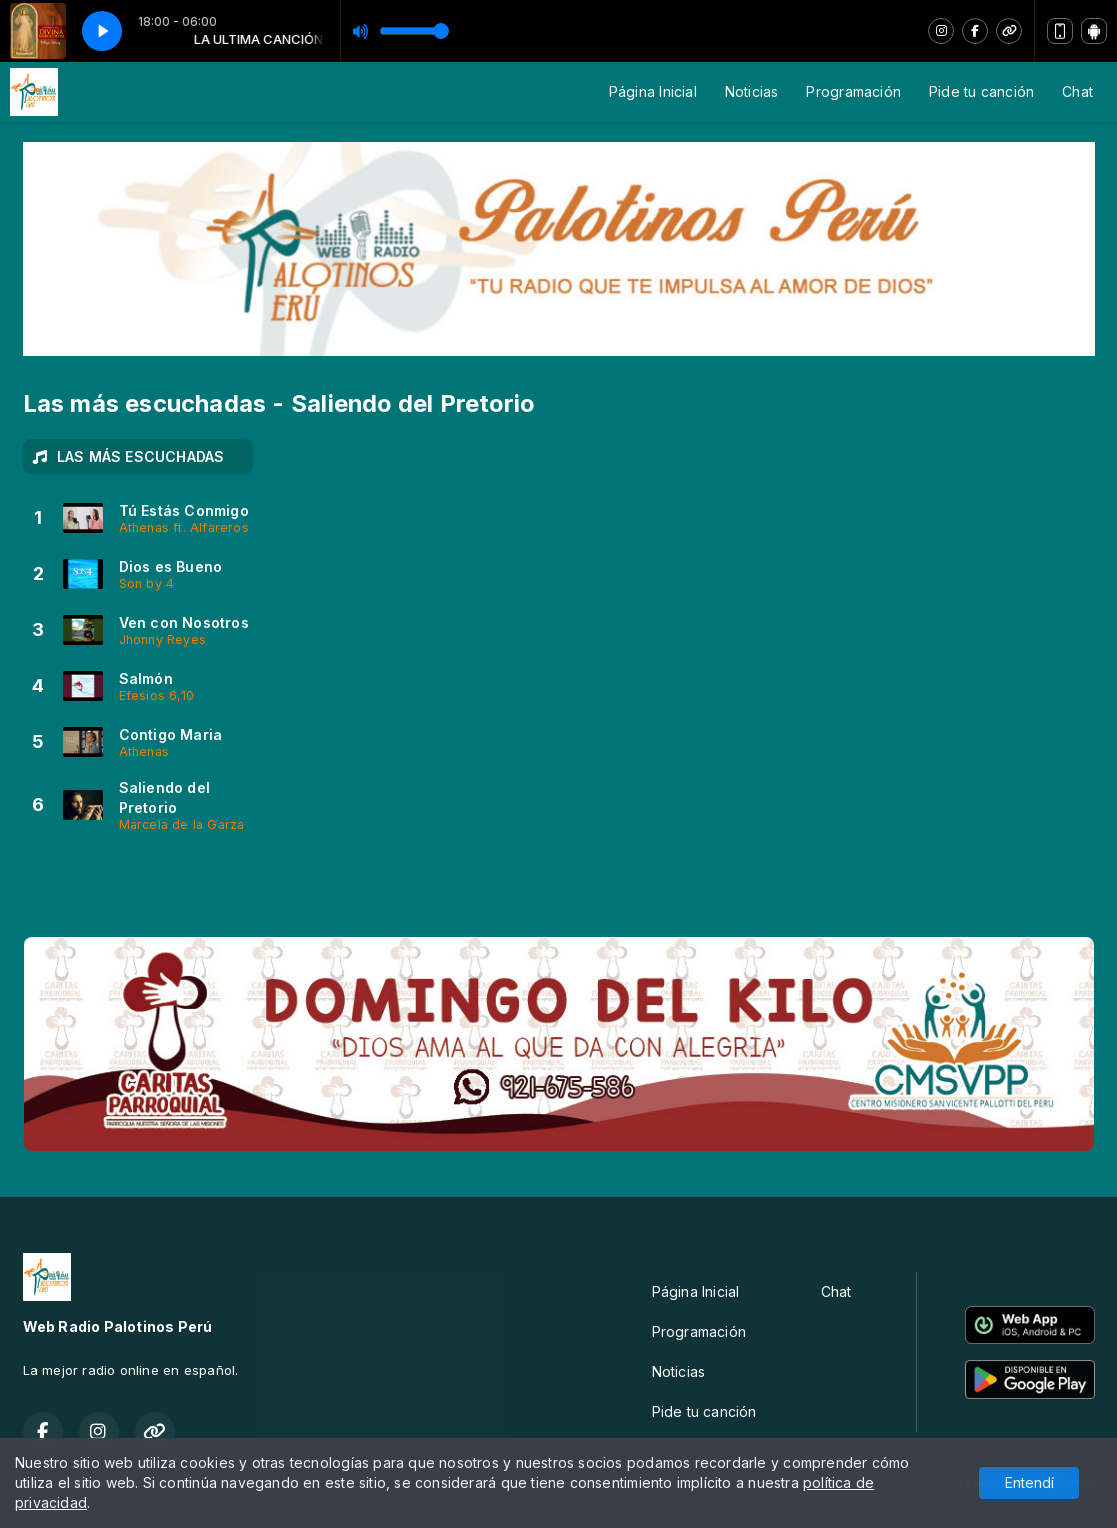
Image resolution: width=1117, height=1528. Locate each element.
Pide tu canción (981, 91)
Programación (853, 91)
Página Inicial (653, 91)
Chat (1077, 91)
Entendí (1029, 1482)
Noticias (752, 91)
